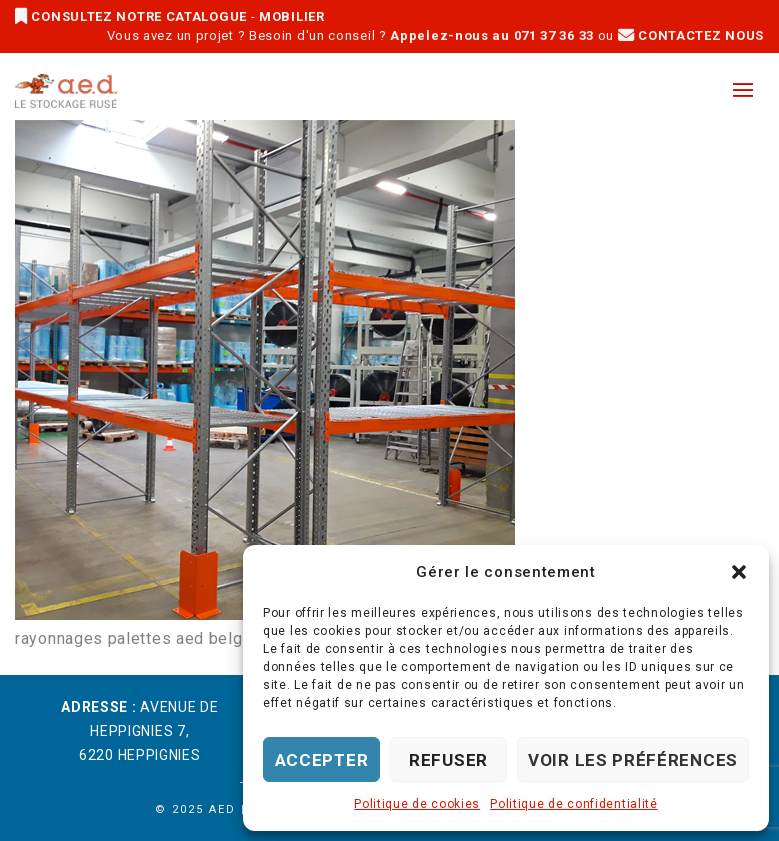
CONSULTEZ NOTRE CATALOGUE (133, 16)
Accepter (322, 760)
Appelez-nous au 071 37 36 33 (492, 35)
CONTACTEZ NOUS (691, 35)
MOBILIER (292, 16)
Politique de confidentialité (574, 804)
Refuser (448, 760)
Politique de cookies (417, 804)
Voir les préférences (633, 760)
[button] (739, 572)
